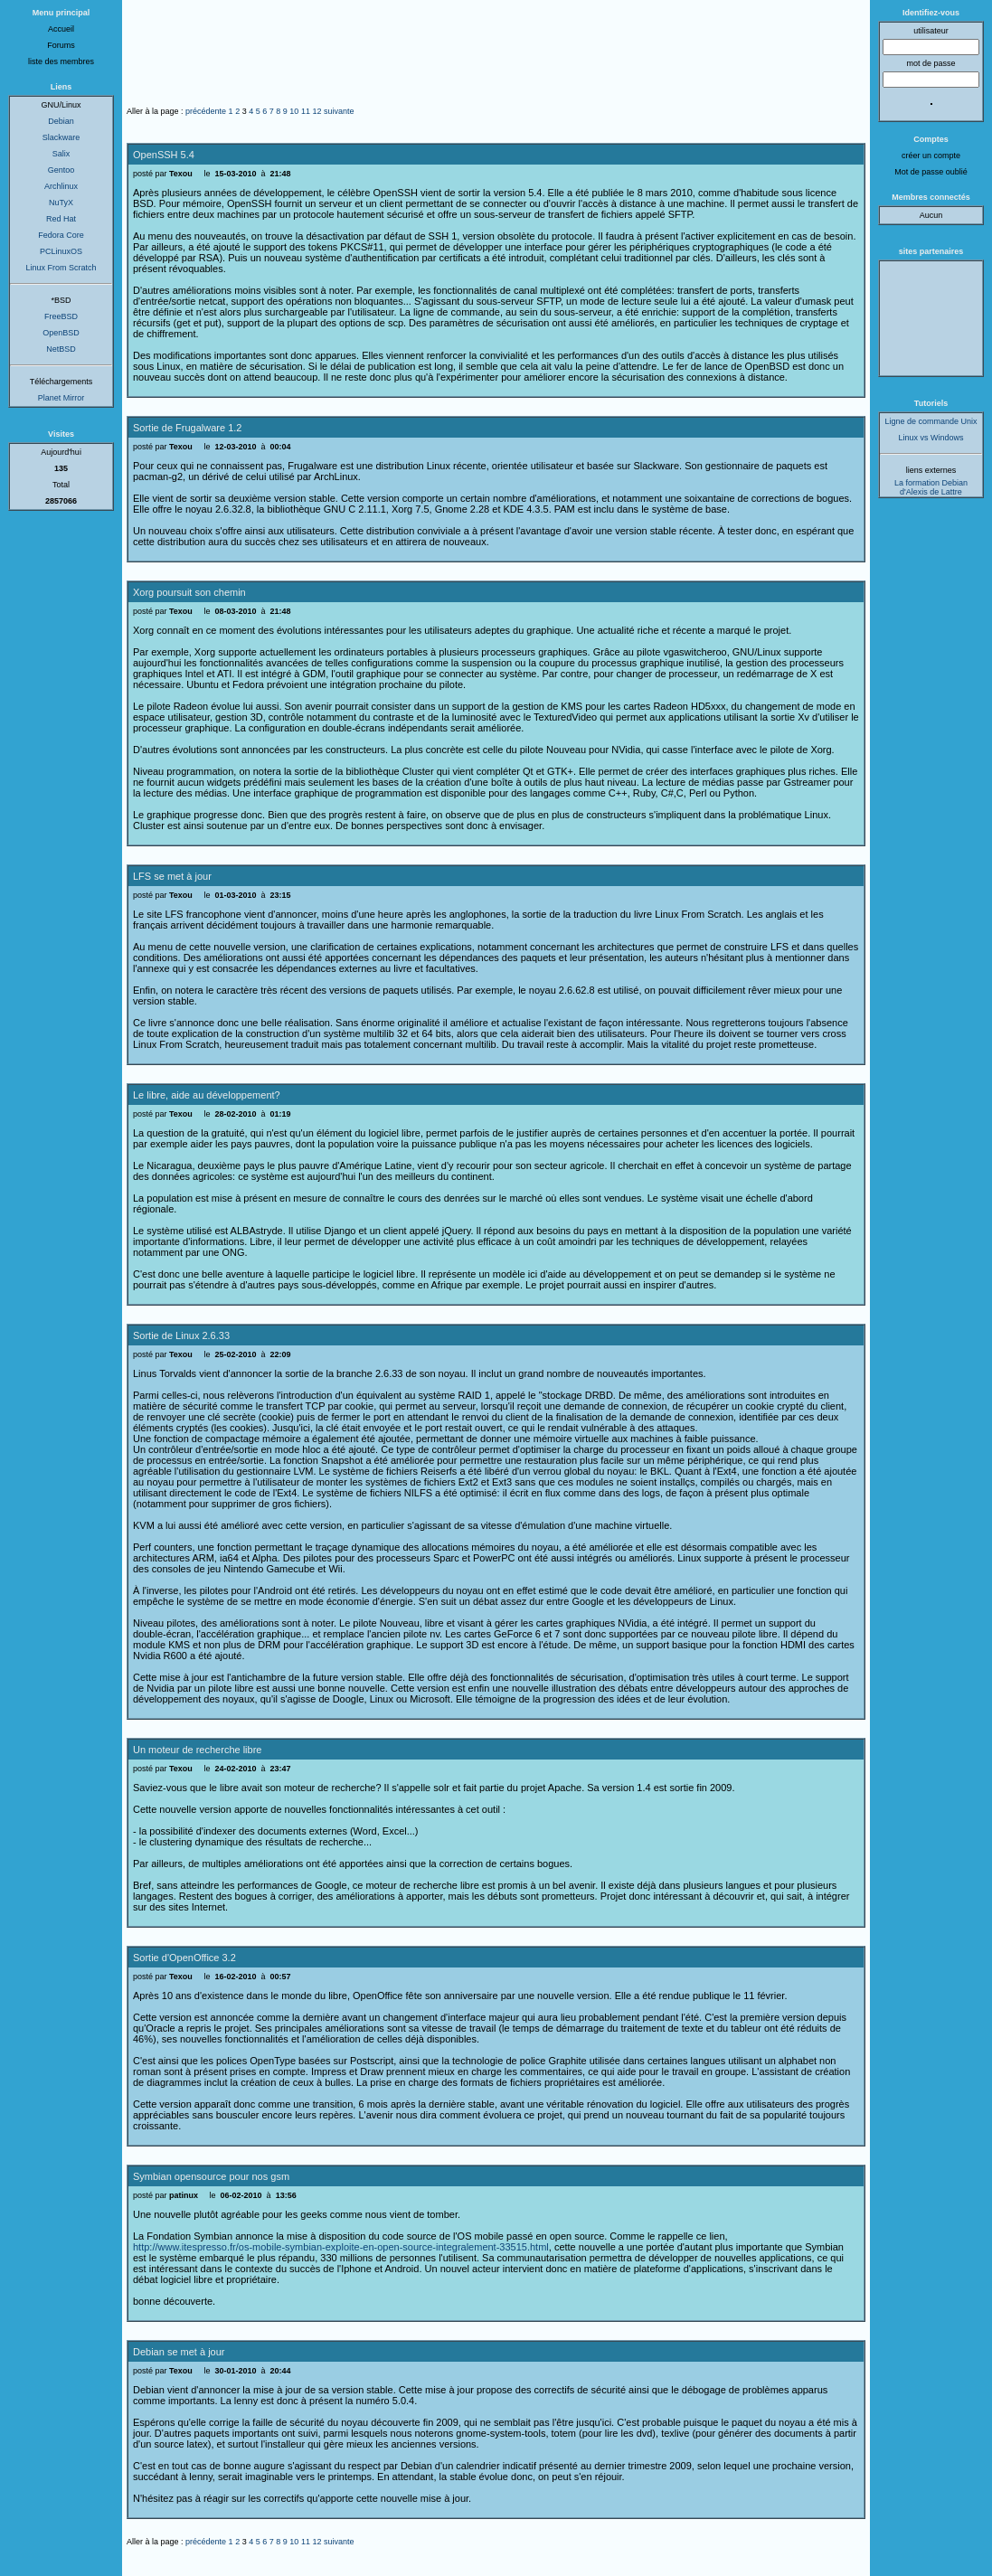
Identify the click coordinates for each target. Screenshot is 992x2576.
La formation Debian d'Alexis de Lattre (931, 487)
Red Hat (61, 218)
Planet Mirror (61, 397)
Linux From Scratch (60, 267)
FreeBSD (61, 316)
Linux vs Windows (930, 437)
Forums (61, 45)
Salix (61, 153)
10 (293, 111)
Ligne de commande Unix (930, 421)
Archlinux (61, 186)
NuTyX (61, 202)
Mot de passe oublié (931, 171)
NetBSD (61, 349)
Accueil (61, 28)
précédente (205, 111)
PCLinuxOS (61, 251)
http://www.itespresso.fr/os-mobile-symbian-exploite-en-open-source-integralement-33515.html (341, 2246)
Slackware (61, 137)
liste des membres (61, 61)
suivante (339, 111)
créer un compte (931, 155)
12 (316, 111)
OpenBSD (61, 332)
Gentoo (61, 170)
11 (305, 111)
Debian (61, 121)
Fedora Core (61, 235)
